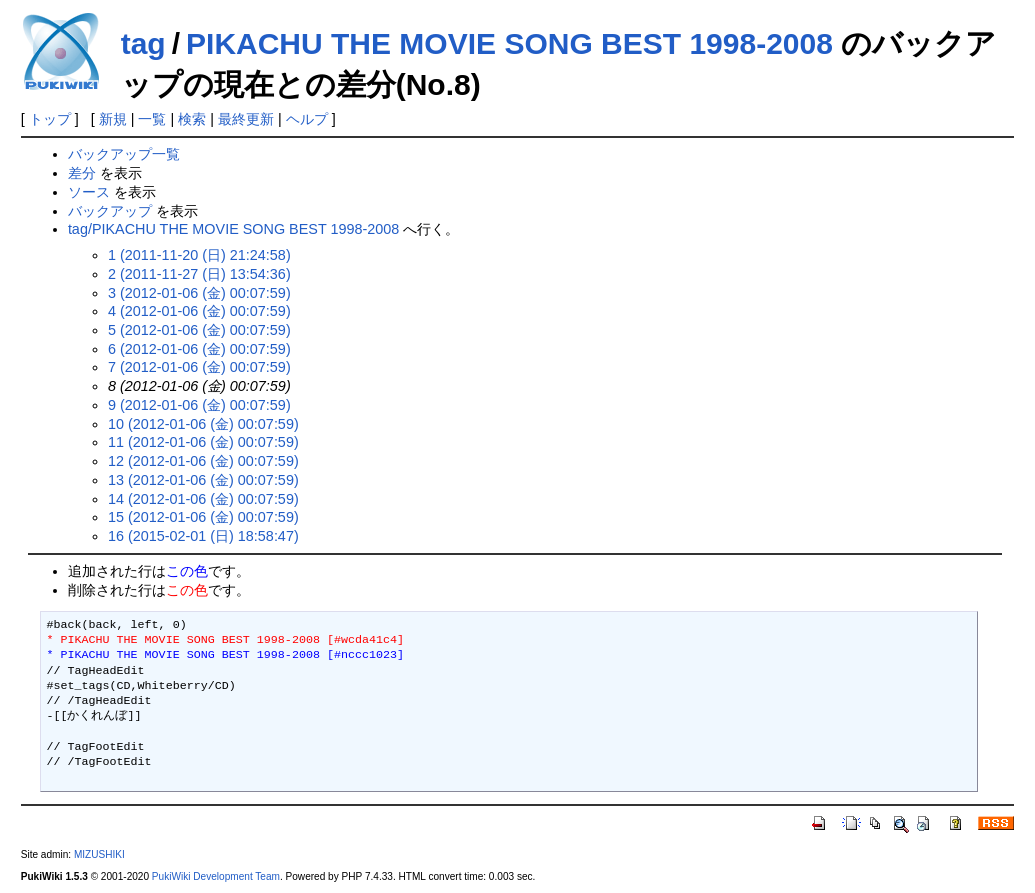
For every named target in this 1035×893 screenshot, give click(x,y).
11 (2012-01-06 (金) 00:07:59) (203, 442)
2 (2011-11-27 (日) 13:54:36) (199, 274)
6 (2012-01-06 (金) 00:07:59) (199, 349)
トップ (50, 119)
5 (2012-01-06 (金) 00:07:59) (199, 330)
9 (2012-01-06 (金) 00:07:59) (199, 405)
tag (143, 43)
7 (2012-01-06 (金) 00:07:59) (199, 367)
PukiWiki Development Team (216, 876)
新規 (113, 119)
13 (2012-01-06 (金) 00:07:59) (203, 480)
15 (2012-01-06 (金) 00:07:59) (203, 517)
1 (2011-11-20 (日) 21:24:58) (199, 255)
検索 (192, 119)
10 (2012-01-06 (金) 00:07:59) (203, 424)
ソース (89, 192)
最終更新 (246, 119)
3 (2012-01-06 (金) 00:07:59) (199, 293)
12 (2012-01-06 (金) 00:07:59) (203, 461)
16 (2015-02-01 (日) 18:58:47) (203, 536)
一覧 (152, 119)
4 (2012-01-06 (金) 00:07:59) (199, 311)
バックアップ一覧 (124, 154)
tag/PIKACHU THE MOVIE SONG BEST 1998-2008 (233, 229)
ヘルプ (307, 119)
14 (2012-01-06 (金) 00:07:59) (203, 499)
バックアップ (110, 211)
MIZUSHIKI (99, 854)
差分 (82, 173)
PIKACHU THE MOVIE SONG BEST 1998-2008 (509, 43)
